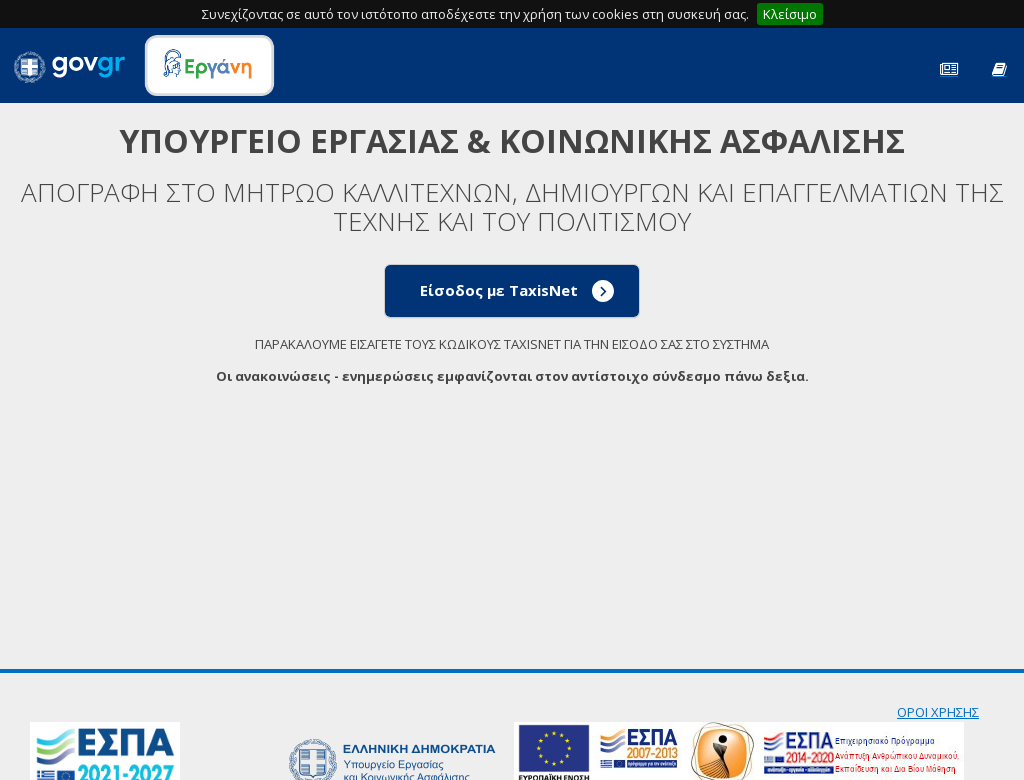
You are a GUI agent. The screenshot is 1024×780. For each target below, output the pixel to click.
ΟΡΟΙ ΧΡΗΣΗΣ (938, 712)
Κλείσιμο (790, 14)
